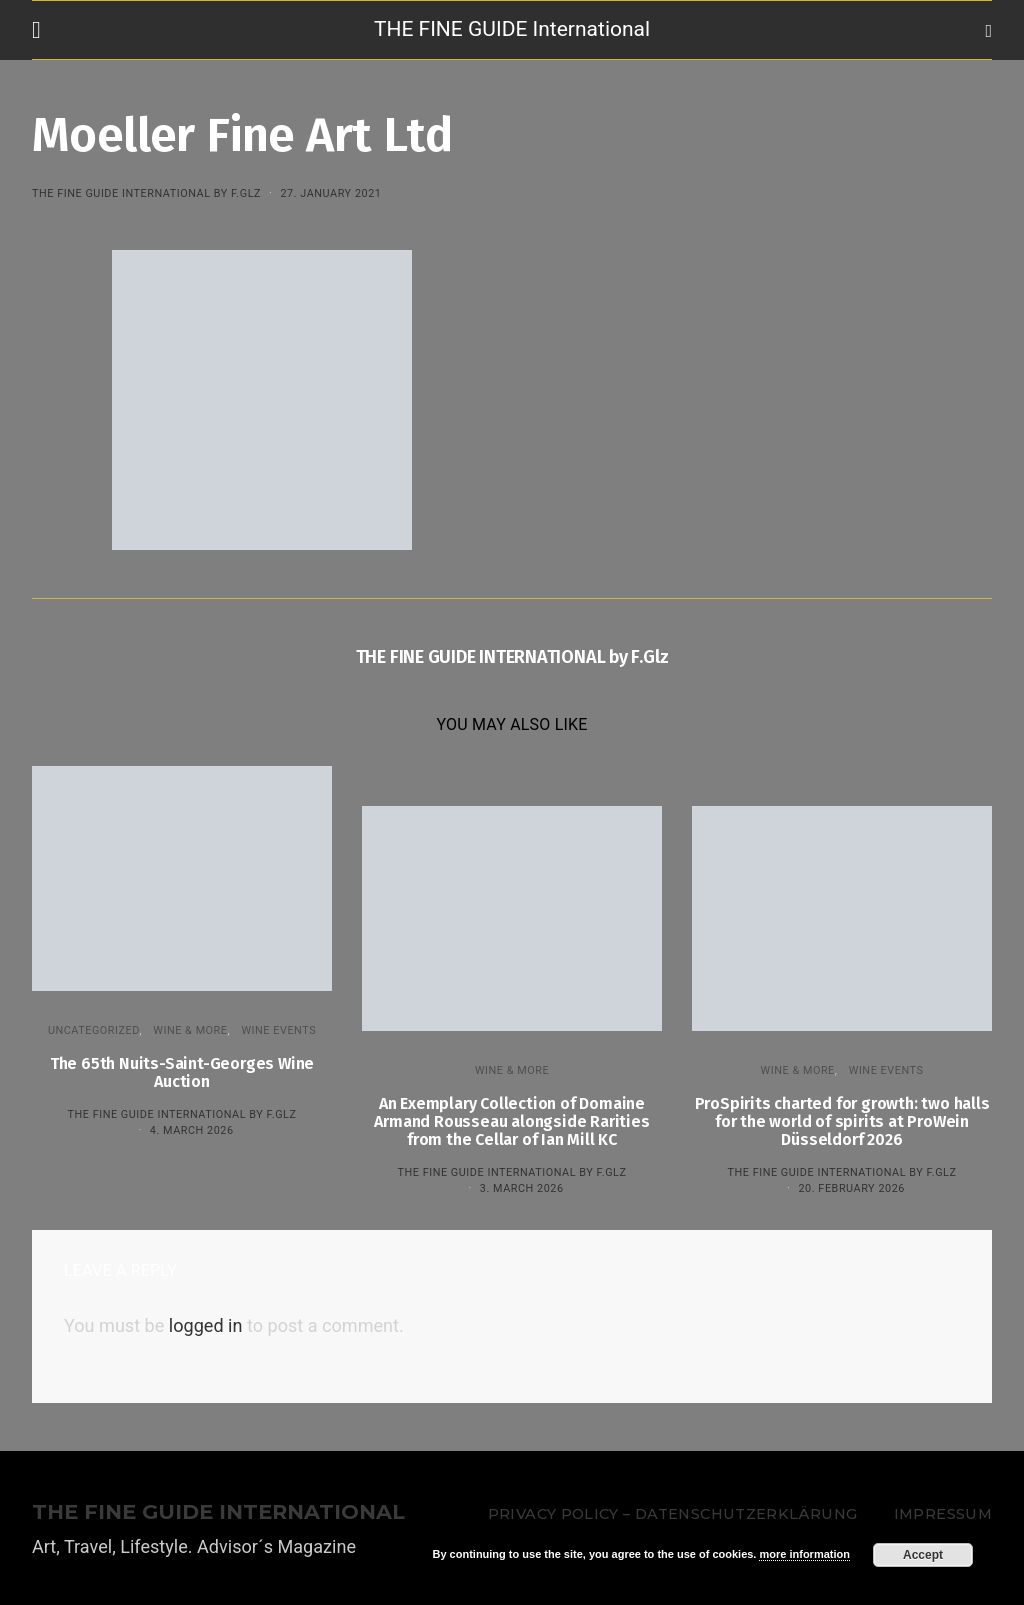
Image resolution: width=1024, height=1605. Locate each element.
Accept (923, 1555)
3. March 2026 (522, 1188)
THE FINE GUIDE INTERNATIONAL (218, 1512)
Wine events (278, 1030)
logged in (206, 1325)
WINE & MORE (190, 1030)
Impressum (943, 1514)
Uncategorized (94, 1030)
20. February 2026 (851, 1188)
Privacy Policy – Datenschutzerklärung (672, 1514)
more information (804, 1554)
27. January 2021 (330, 193)
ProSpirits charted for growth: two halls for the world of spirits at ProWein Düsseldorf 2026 (842, 1121)
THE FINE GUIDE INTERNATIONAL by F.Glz (146, 193)
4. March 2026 (192, 1130)
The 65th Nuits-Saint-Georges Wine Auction (182, 1072)
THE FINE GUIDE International (512, 29)
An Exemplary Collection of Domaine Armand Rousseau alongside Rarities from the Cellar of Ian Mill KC (511, 1121)
